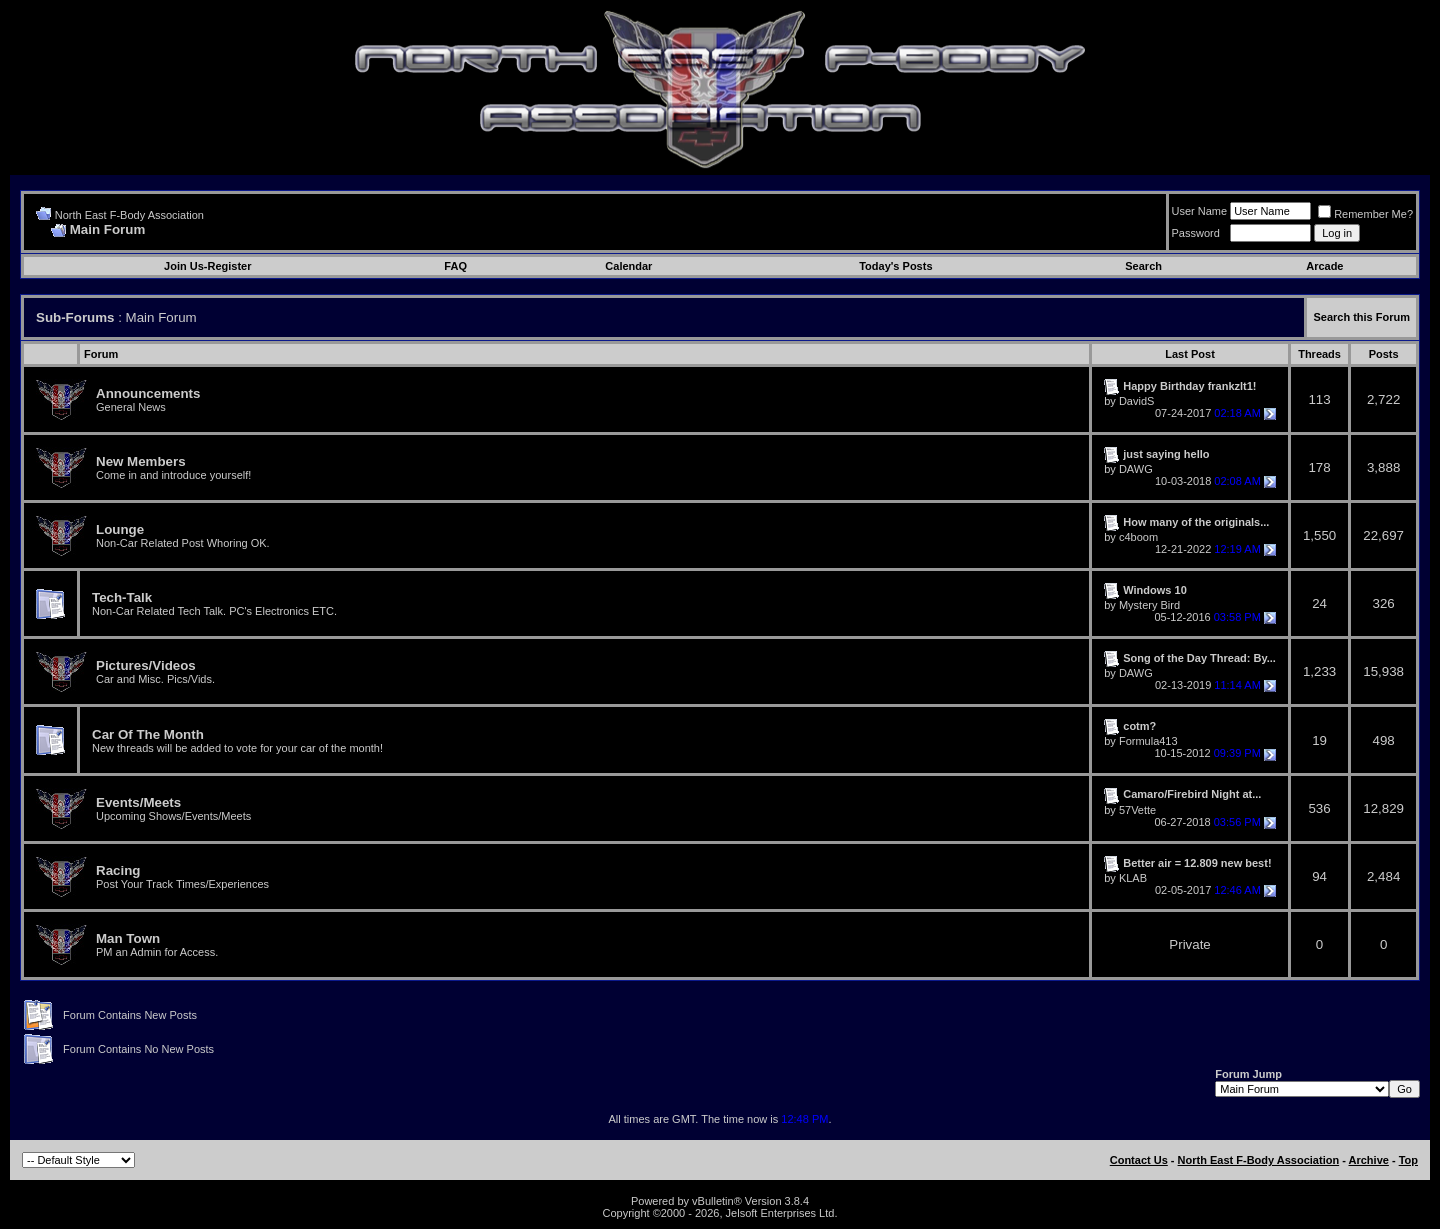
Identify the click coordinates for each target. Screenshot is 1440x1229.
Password (1196, 233)
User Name (1200, 211)
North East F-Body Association (129, 215)
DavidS (1136, 401)
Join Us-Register (207, 266)
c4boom (1138, 537)
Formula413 (1148, 741)
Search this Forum (1361, 317)
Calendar (628, 266)
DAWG (1136, 469)
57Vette (1137, 810)
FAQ (455, 266)
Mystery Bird (1149, 605)
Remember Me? (1365, 214)
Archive (1369, 1160)
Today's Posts (895, 266)
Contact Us (1139, 1160)
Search (1143, 266)
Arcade (1324, 266)
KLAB (1133, 878)
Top (1408, 1160)
